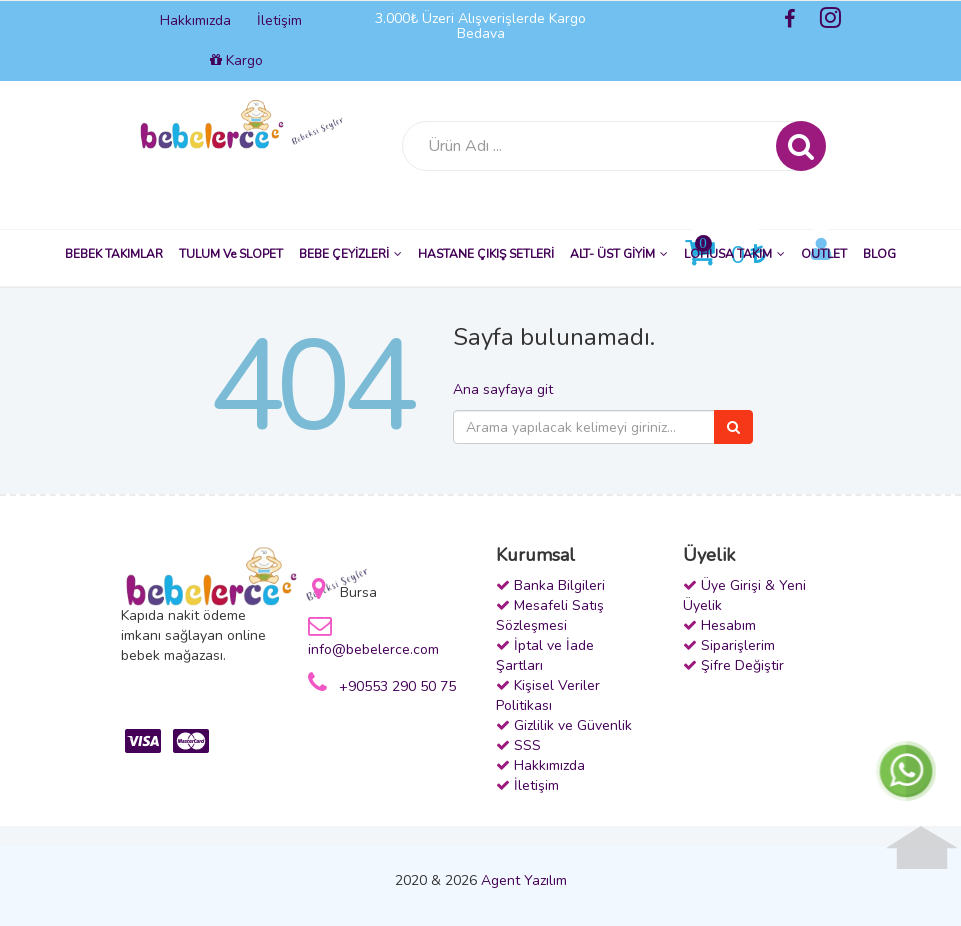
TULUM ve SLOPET (231, 254)
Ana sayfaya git (503, 389)
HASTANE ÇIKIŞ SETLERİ (486, 254)
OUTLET (824, 254)
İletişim (279, 20)
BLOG (879, 254)
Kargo (236, 60)
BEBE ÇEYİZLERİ (350, 254)
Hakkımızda (195, 20)
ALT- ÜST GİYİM (619, 254)
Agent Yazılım (524, 880)
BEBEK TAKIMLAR (114, 254)
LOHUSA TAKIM (734, 254)
